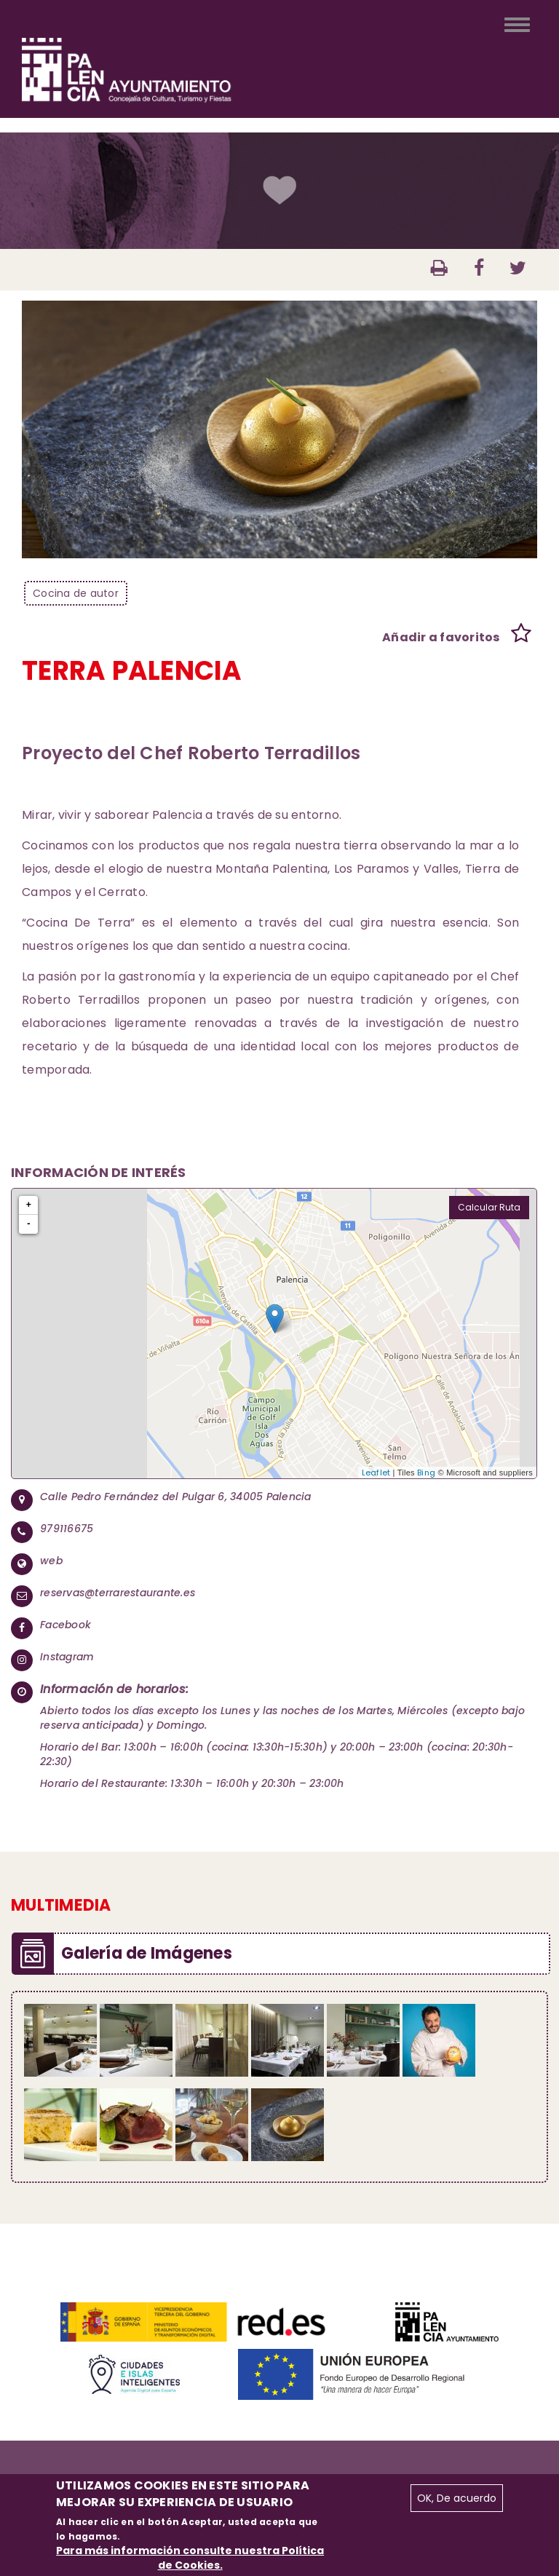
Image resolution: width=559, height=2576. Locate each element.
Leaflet (376, 1472)
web (51, 1560)
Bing (426, 1472)
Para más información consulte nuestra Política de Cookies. (190, 2557)
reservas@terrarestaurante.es (117, 1592)
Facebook (65, 1624)
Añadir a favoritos (441, 637)
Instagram (67, 1656)
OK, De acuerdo (456, 2498)
